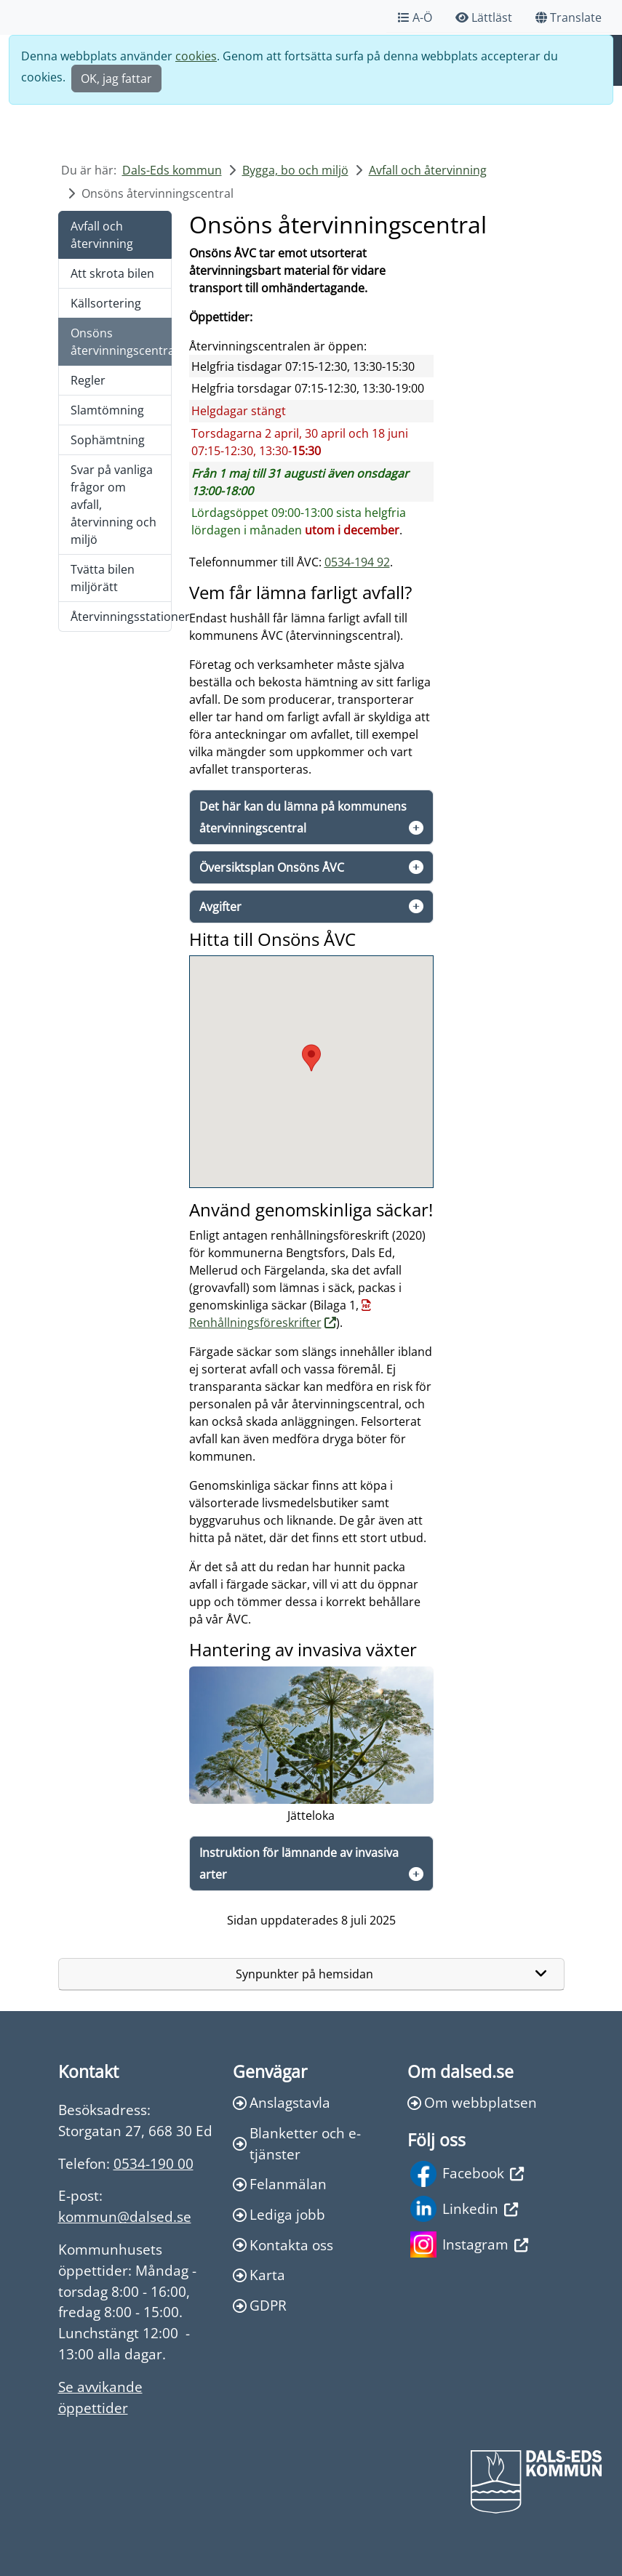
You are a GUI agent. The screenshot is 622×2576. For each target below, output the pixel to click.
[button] (311, 1058)
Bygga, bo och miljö (295, 170)
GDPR (260, 2305)
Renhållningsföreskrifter (255, 1323)
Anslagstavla (281, 2102)
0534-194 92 (357, 562)
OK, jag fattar (116, 79)
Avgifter (220, 907)
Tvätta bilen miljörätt (103, 578)
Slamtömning (107, 410)
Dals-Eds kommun (172, 170)
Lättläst (483, 17)
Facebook (467, 2174)
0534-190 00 (153, 2163)
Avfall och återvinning (428, 170)
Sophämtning (108, 440)
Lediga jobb (279, 2214)
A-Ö (415, 17)
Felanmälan (280, 2184)
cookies (196, 56)
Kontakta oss (283, 2245)
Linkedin (464, 2209)
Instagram (469, 2244)
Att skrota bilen (112, 273)
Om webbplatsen (472, 2102)
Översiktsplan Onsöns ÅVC (271, 867)
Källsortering (106, 303)
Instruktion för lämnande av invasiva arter (299, 1863)
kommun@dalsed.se (124, 2216)
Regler (88, 380)
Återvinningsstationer (121, 617)
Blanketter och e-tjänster (297, 2143)
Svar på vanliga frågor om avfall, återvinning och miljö (113, 504)
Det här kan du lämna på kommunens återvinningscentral (303, 817)
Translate (568, 17)
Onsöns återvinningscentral (121, 341)
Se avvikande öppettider (100, 2397)
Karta (259, 2274)
